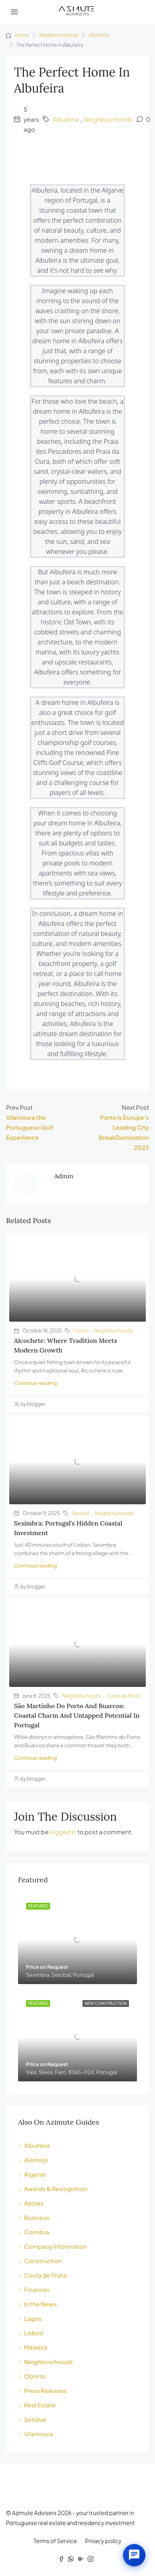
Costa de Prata (123, 1696)
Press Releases (45, 2390)
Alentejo (36, 2159)
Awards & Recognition (55, 2188)
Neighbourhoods (59, 35)
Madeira (35, 2347)
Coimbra (36, 2232)
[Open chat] (134, 2555)
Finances (37, 2289)
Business (37, 2217)
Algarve (35, 2174)
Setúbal (80, 1513)
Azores (34, 2203)
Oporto (35, 2376)
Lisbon (81, 1331)
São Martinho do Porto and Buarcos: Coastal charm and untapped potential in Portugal (76, 1715)
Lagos (33, 2318)
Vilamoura (38, 2433)
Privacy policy (103, 2540)
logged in (63, 1831)
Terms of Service (55, 2540)
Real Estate (40, 2405)
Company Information (55, 2246)
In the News (40, 2304)
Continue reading (35, 1383)
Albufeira (99, 35)
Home (22, 35)
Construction (43, 2260)
